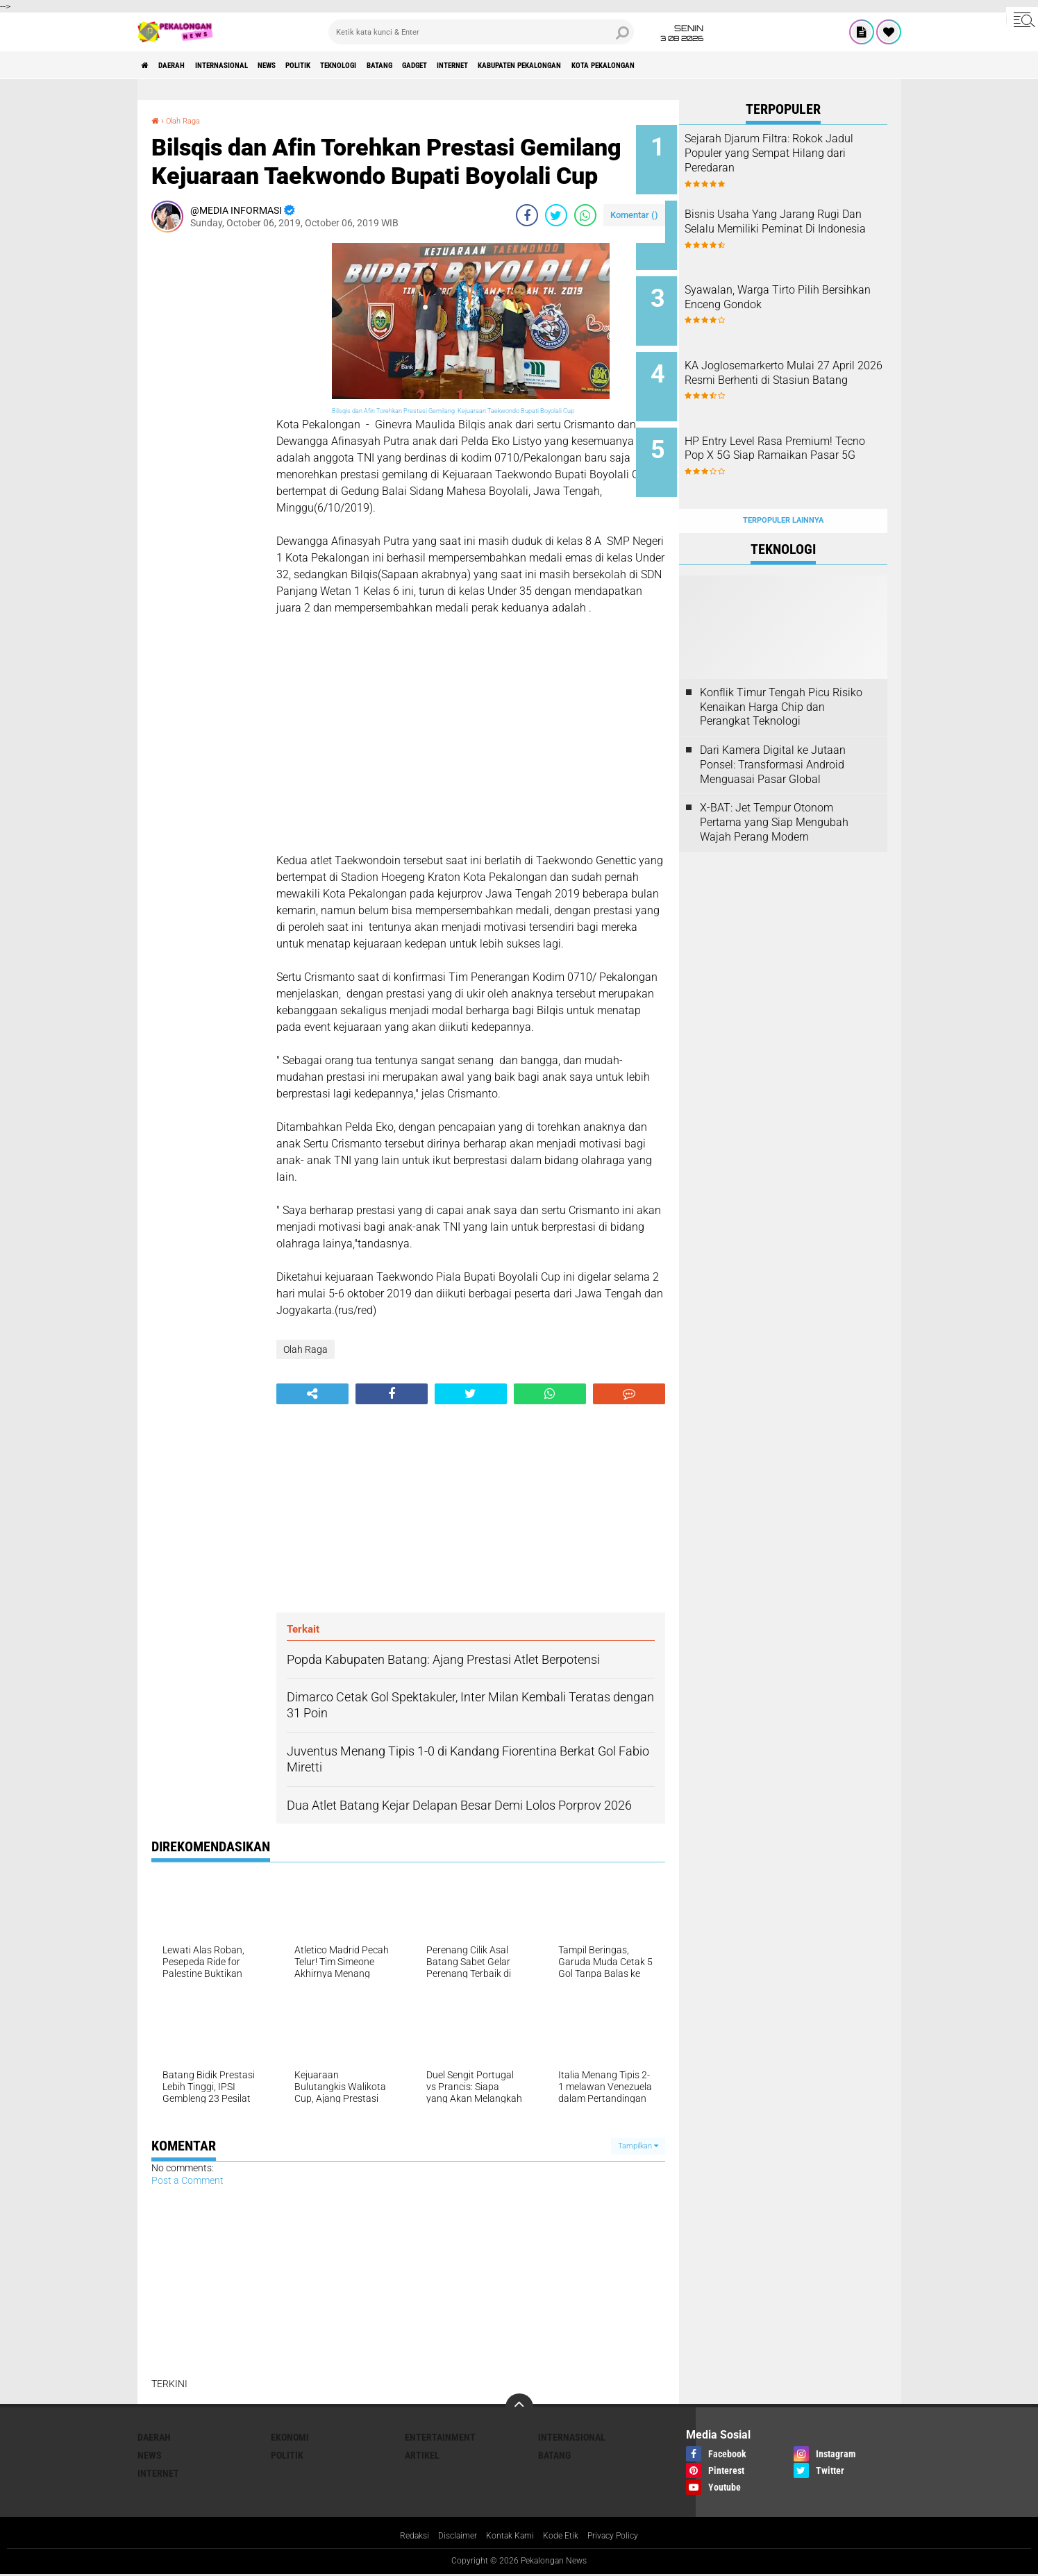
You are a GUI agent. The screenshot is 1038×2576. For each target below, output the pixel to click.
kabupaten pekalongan (661, 65)
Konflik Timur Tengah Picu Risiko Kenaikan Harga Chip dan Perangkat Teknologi (781, 674)
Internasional (252, 65)
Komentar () (634, 215)
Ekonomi (290, 2437)
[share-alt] (312, 1393)
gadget (518, 65)
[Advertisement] (206, 451)
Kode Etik (565, 2537)
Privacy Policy (624, 2537)
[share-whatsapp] (585, 215)
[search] (481, 31)
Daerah (186, 65)
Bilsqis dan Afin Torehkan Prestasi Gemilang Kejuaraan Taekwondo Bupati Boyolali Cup (453, 410)
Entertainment (440, 2437)
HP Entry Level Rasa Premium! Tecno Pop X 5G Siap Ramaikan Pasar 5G (802, 433)
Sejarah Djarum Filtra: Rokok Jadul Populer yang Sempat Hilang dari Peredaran (797, 153)
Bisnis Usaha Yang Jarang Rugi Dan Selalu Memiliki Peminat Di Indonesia (792, 223)
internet (571, 65)
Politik (358, 65)
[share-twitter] (556, 215)
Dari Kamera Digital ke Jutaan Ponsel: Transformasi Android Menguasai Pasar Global (773, 731)
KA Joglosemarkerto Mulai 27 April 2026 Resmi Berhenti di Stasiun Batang (800, 363)
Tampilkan (638, 2145)
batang (469, 65)
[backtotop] (519, 2407)
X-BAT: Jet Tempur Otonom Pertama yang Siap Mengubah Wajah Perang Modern (774, 789)
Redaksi (401, 2537)
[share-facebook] (527, 215)
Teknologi (414, 65)
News (314, 65)
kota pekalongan (769, 65)
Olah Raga (189, 120)
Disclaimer (449, 2537)
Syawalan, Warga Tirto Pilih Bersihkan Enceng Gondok (795, 286)
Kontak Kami (508, 2537)
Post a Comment (187, 2180)
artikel (422, 2455)
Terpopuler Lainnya (783, 486)
